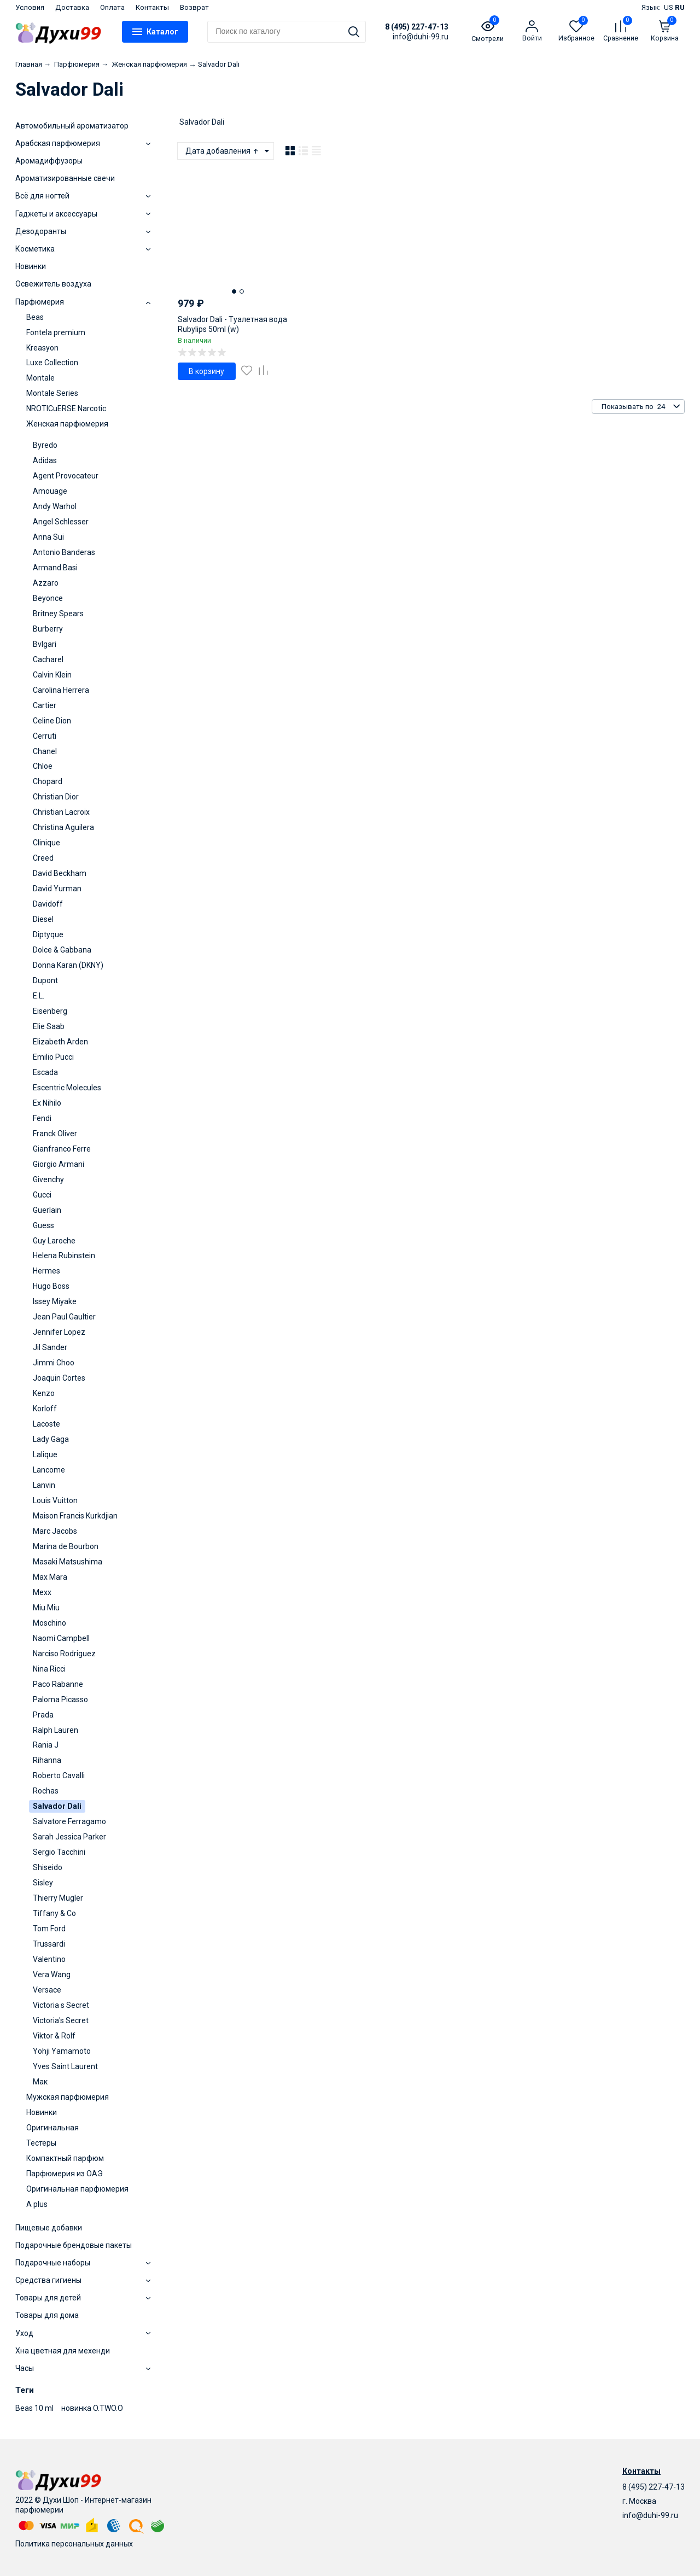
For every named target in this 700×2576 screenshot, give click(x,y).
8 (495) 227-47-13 (416, 26)
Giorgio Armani (58, 1164)
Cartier (44, 705)
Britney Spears (58, 613)
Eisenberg (50, 1011)
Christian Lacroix (61, 812)
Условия (29, 7)
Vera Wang (52, 1974)
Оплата (112, 7)
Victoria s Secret (61, 2005)
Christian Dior (56, 796)
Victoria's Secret (61, 2020)
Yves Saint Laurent (65, 2066)
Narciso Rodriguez (64, 1653)
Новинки (41, 2112)
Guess (43, 1225)
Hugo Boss (51, 1286)
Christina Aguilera (63, 827)
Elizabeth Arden (60, 1041)
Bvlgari (44, 644)
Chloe (42, 766)
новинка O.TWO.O (92, 2408)
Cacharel (48, 659)
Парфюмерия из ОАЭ (64, 2173)
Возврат (194, 7)
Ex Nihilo (47, 1103)
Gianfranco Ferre (62, 1148)
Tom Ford (49, 1928)
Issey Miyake (55, 1301)
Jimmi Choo (53, 1362)
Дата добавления (222, 151)
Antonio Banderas (64, 552)
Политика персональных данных (74, 2543)
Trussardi (49, 1944)
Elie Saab (49, 1026)
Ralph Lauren (55, 1730)
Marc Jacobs (55, 1531)
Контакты (152, 7)
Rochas (46, 1790)
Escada (45, 1072)
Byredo (45, 445)
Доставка (72, 7)
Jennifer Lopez (59, 1332)
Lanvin (44, 1485)
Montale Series (52, 393)
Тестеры (41, 2143)
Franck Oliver (55, 1133)
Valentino (49, 1959)
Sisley (43, 1882)
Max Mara (50, 1577)
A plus (37, 2204)
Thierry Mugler (58, 1898)
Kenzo (44, 1393)
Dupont (45, 980)
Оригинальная (52, 2127)
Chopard (47, 781)
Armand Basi (55, 567)
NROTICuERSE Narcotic (66, 408)
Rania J (46, 1744)
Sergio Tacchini (59, 1852)
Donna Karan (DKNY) (68, 965)
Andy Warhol (55, 506)
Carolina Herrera (61, 690)
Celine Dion (52, 720)
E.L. (38, 995)
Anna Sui (48, 537)
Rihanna (47, 1760)
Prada (43, 1714)
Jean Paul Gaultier (64, 1316)
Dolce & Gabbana (62, 949)
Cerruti (44, 736)
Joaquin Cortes (59, 1378)
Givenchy (48, 1179)
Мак (40, 2081)
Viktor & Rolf (54, 2035)
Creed (43, 858)
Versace (47, 1989)
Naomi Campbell (61, 1638)
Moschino (49, 1623)
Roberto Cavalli (59, 1775)
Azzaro (46, 583)
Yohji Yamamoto (62, 2051)
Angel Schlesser (61, 521)
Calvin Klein (52, 674)
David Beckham (59, 873)
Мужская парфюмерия (67, 2097)
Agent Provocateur (65, 475)
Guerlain (47, 1210)
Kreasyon (42, 347)
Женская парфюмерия (67, 423)
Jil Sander (50, 1347)
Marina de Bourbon (65, 1546)
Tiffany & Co (54, 1913)
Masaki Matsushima (67, 1561)
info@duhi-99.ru (650, 2515)
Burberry (48, 628)
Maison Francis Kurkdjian (75, 1515)
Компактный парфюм (65, 2158)
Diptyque (48, 934)
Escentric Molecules (67, 1087)
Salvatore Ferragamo (69, 1821)
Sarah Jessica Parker (69, 1836)
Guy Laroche (54, 1240)
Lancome (49, 1469)
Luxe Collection (52, 362)
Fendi (42, 1118)
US (668, 7)
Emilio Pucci (53, 1057)
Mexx (42, 1592)
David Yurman (57, 888)
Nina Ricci (49, 1668)
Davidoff (48, 903)
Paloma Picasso (60, 1699)
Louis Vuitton (55, 1500)
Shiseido (47, 1867)
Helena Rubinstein (64, 1255)
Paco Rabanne (58, 1684)
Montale (40, 377)
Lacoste (46, 1424)
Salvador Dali (57, 1806)
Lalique (45, 1454)
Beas (35, 317)
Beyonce (48, 598)
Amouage (50, 491)
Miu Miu (46, 1607)
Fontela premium (55, 332)
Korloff (45, 1408)
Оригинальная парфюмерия (77, 2188)
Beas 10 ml (34, 2408)
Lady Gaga (51, 1439)
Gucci (42, 1194)
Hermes (46, 1270)
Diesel (43, 919)
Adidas (45, 460)
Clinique (46, 842)
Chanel (45, 751)
